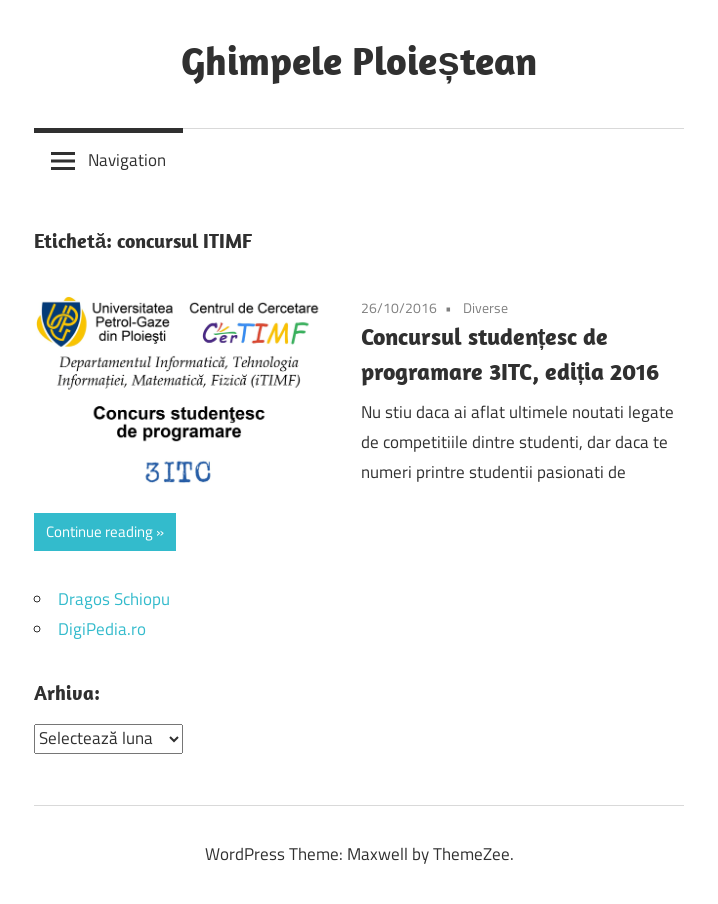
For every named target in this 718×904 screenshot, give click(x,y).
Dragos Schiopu (114, 599)
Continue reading (99, 531)
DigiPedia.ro (102, 629)
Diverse (485, 307)
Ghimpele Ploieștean (358, 60)
